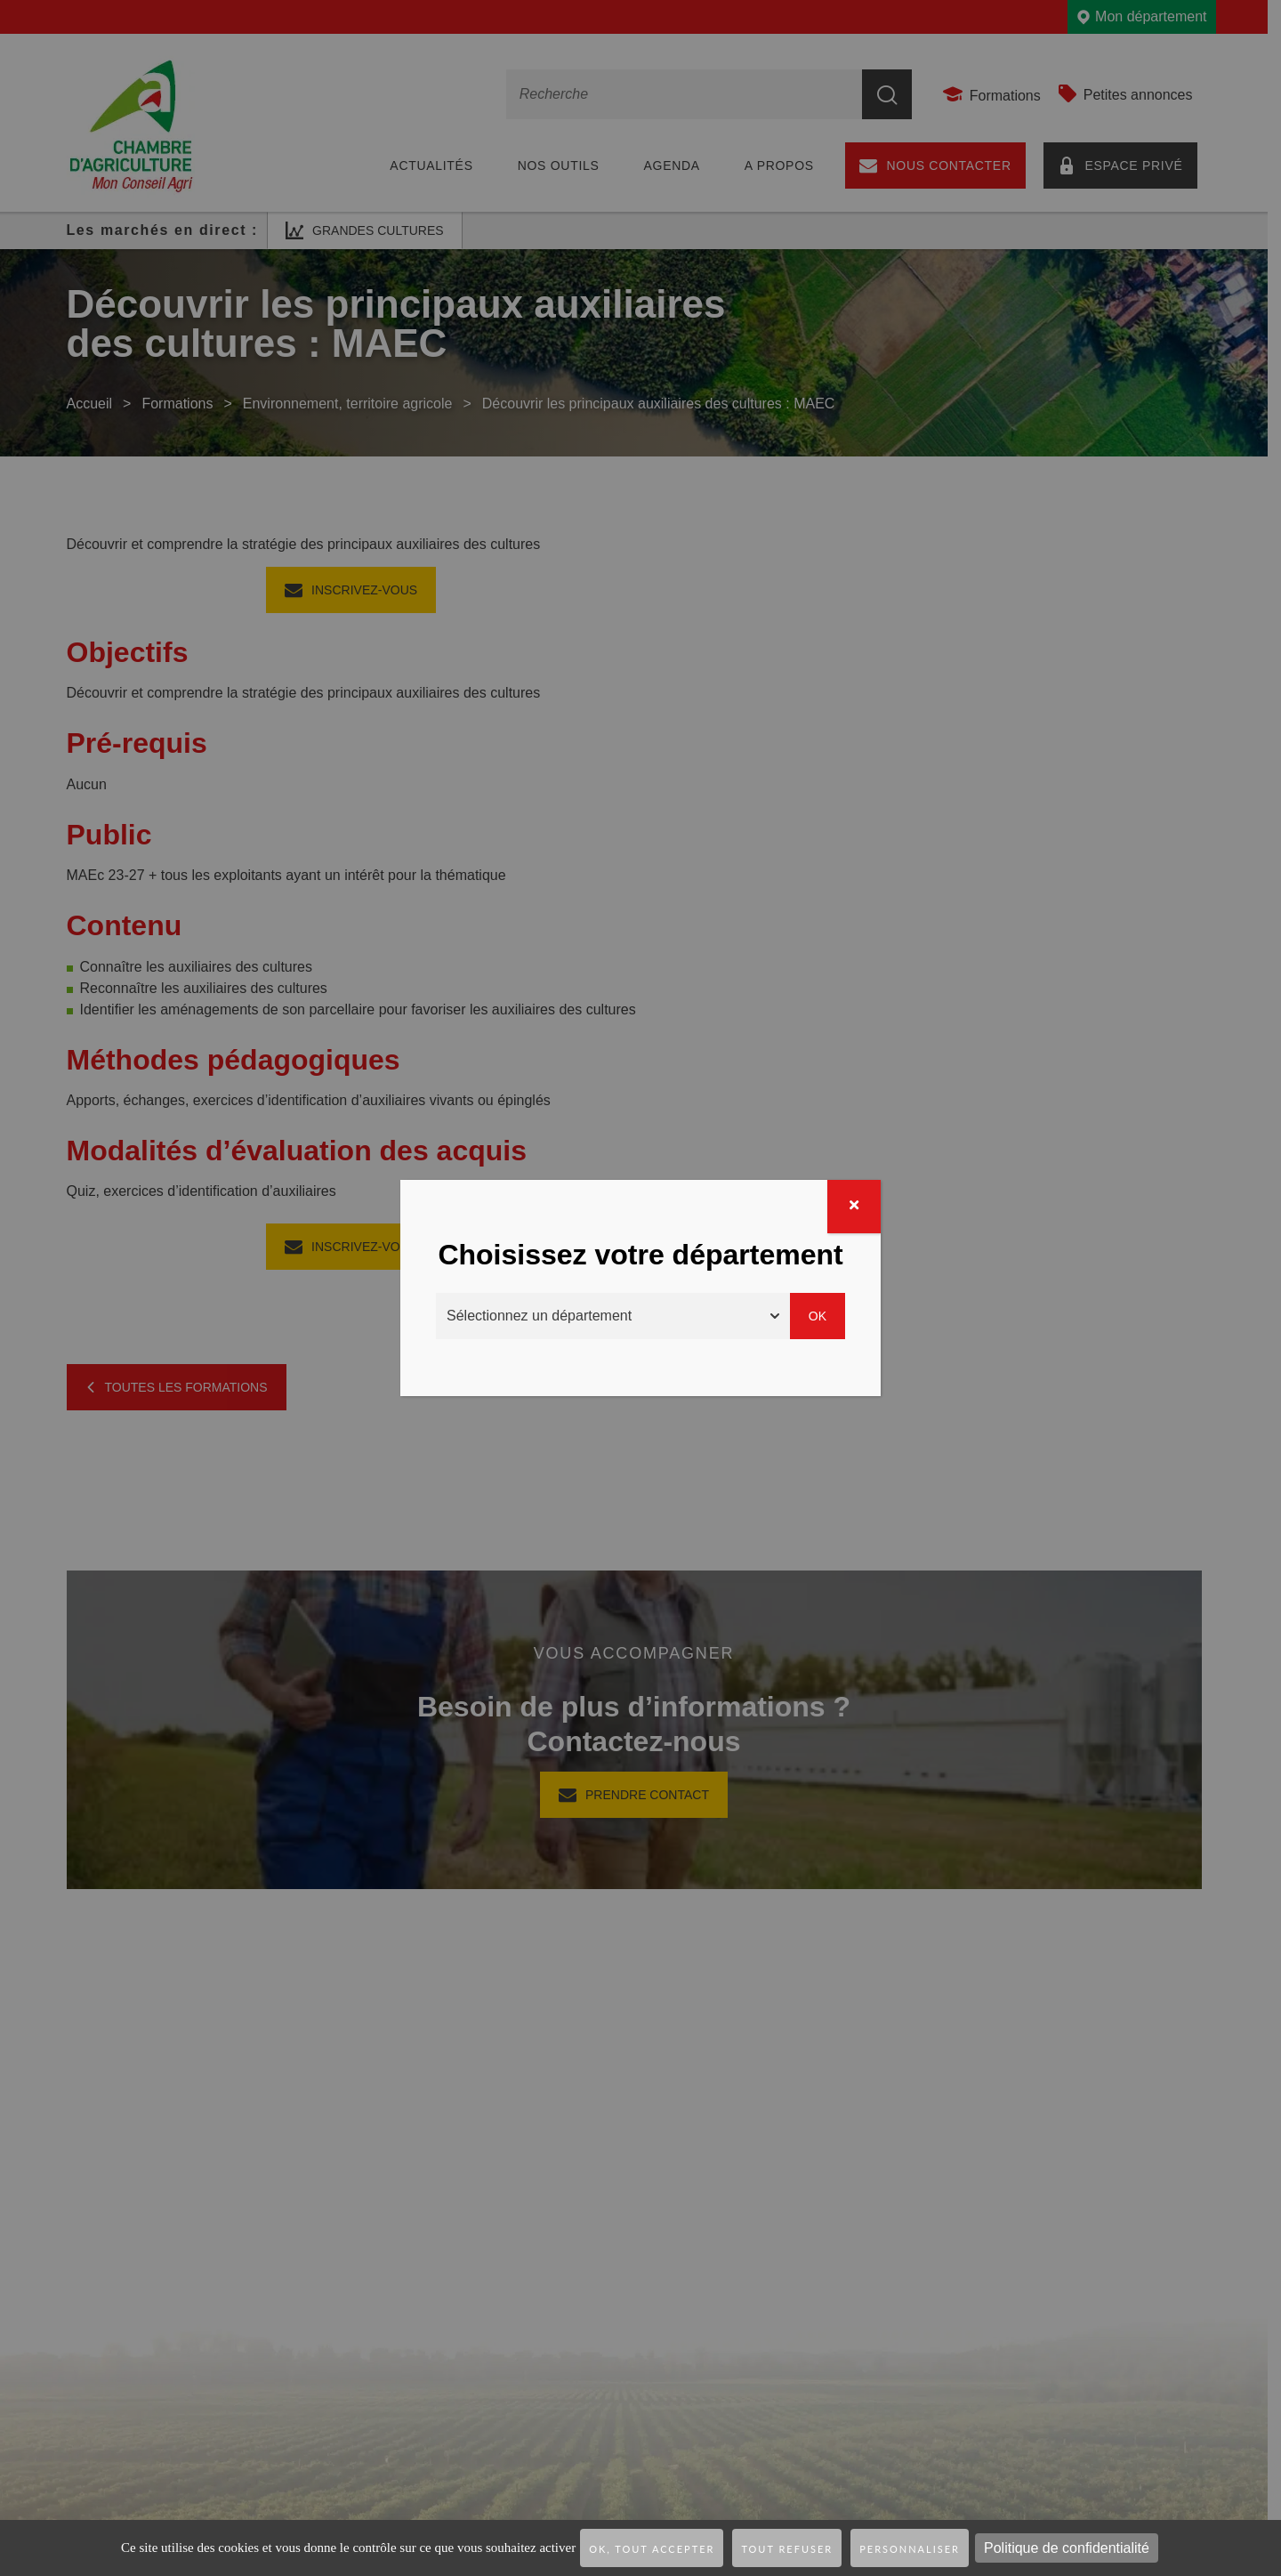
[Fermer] (854, 1206)
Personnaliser (909, 2549)
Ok (817, 1316)
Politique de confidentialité (1066, 2548)
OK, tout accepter (651, 2549)
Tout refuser (787, 2549)
